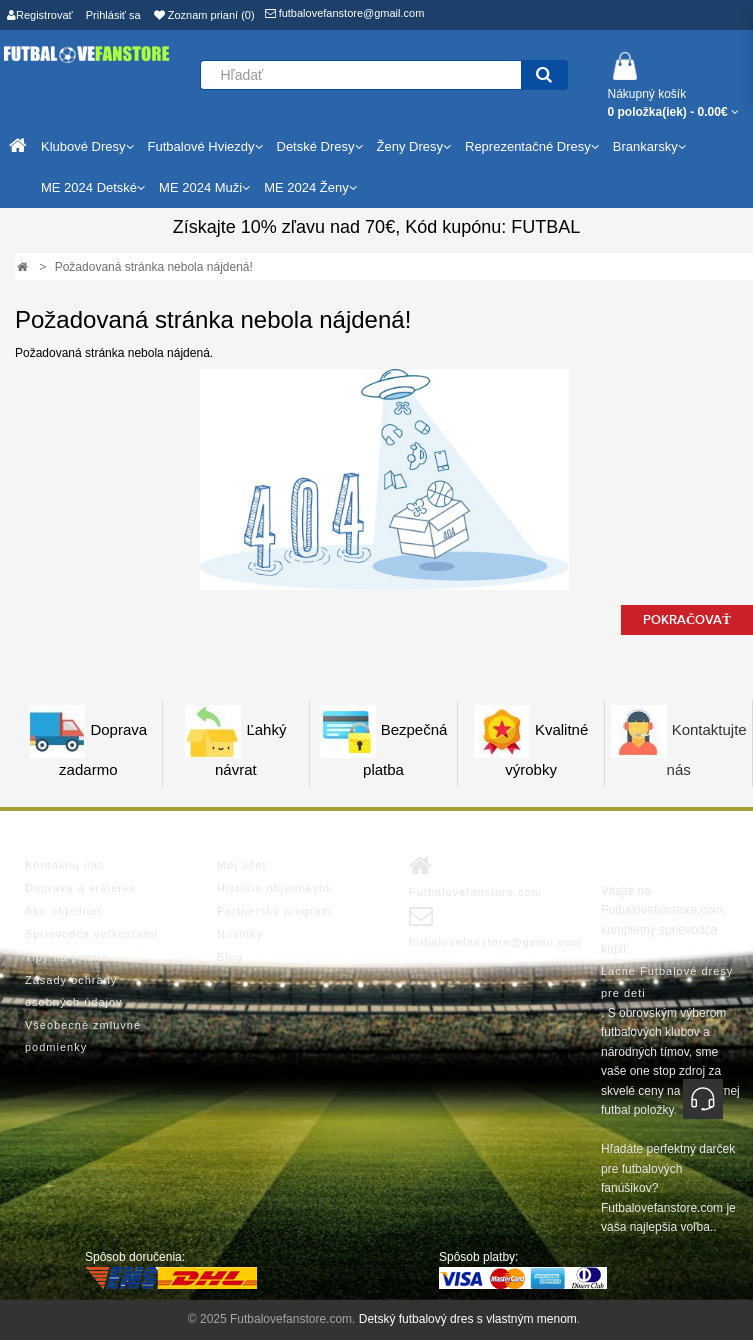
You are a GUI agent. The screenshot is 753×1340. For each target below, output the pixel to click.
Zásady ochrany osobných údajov (74, 991)
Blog (230, 957)
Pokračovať (687, 620)
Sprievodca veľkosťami (91, 934)
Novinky (240, 934)
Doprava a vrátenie (80, 888)
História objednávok (275, 888)
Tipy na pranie (66, 957)
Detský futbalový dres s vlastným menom (468, 1319)
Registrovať (40, 15)
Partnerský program (274, 911)
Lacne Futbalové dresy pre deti (667, 982)
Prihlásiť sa (113, 15)
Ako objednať (63, 911)
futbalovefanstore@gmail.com (345, 13)
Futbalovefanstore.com (475, 876)
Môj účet (242, 865)
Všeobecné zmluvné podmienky (83, 1036)
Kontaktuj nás (65, 865)
